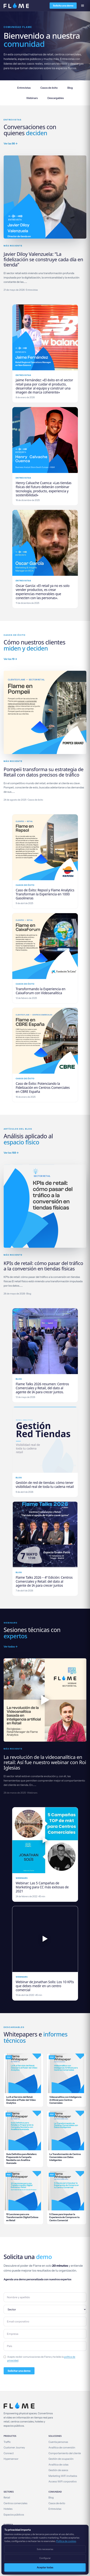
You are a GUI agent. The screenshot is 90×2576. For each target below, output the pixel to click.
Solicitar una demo (19, 2370)
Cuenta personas (58, 2442)
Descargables (55, 98)
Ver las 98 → (11, 143)
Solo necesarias (45, 2549)
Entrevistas (24, 87)
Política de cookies (66, 2541)
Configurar (45, 2558)
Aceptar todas (45, 2567)
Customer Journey (14, 2447)
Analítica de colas (58, 2464)
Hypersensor (11, 2458)
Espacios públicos (14, 2514)
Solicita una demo (63, 5)
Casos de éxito (49, 87)
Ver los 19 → (10, 659)
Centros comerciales (15, 2503)
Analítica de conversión (62, 2447)
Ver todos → (11, 1646)
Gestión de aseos (58, 2470)
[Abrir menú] (82, 5)
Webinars (32, 98)
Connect (9, 2453)
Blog (70, 87)
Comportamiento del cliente (65, 2453)
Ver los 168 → (11, 1152)
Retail (7, 2497)
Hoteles (8, 2508)
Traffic (7, 2442)
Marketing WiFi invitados (63, 2476)
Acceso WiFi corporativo (63, 2481)
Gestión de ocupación (61, 2458)
